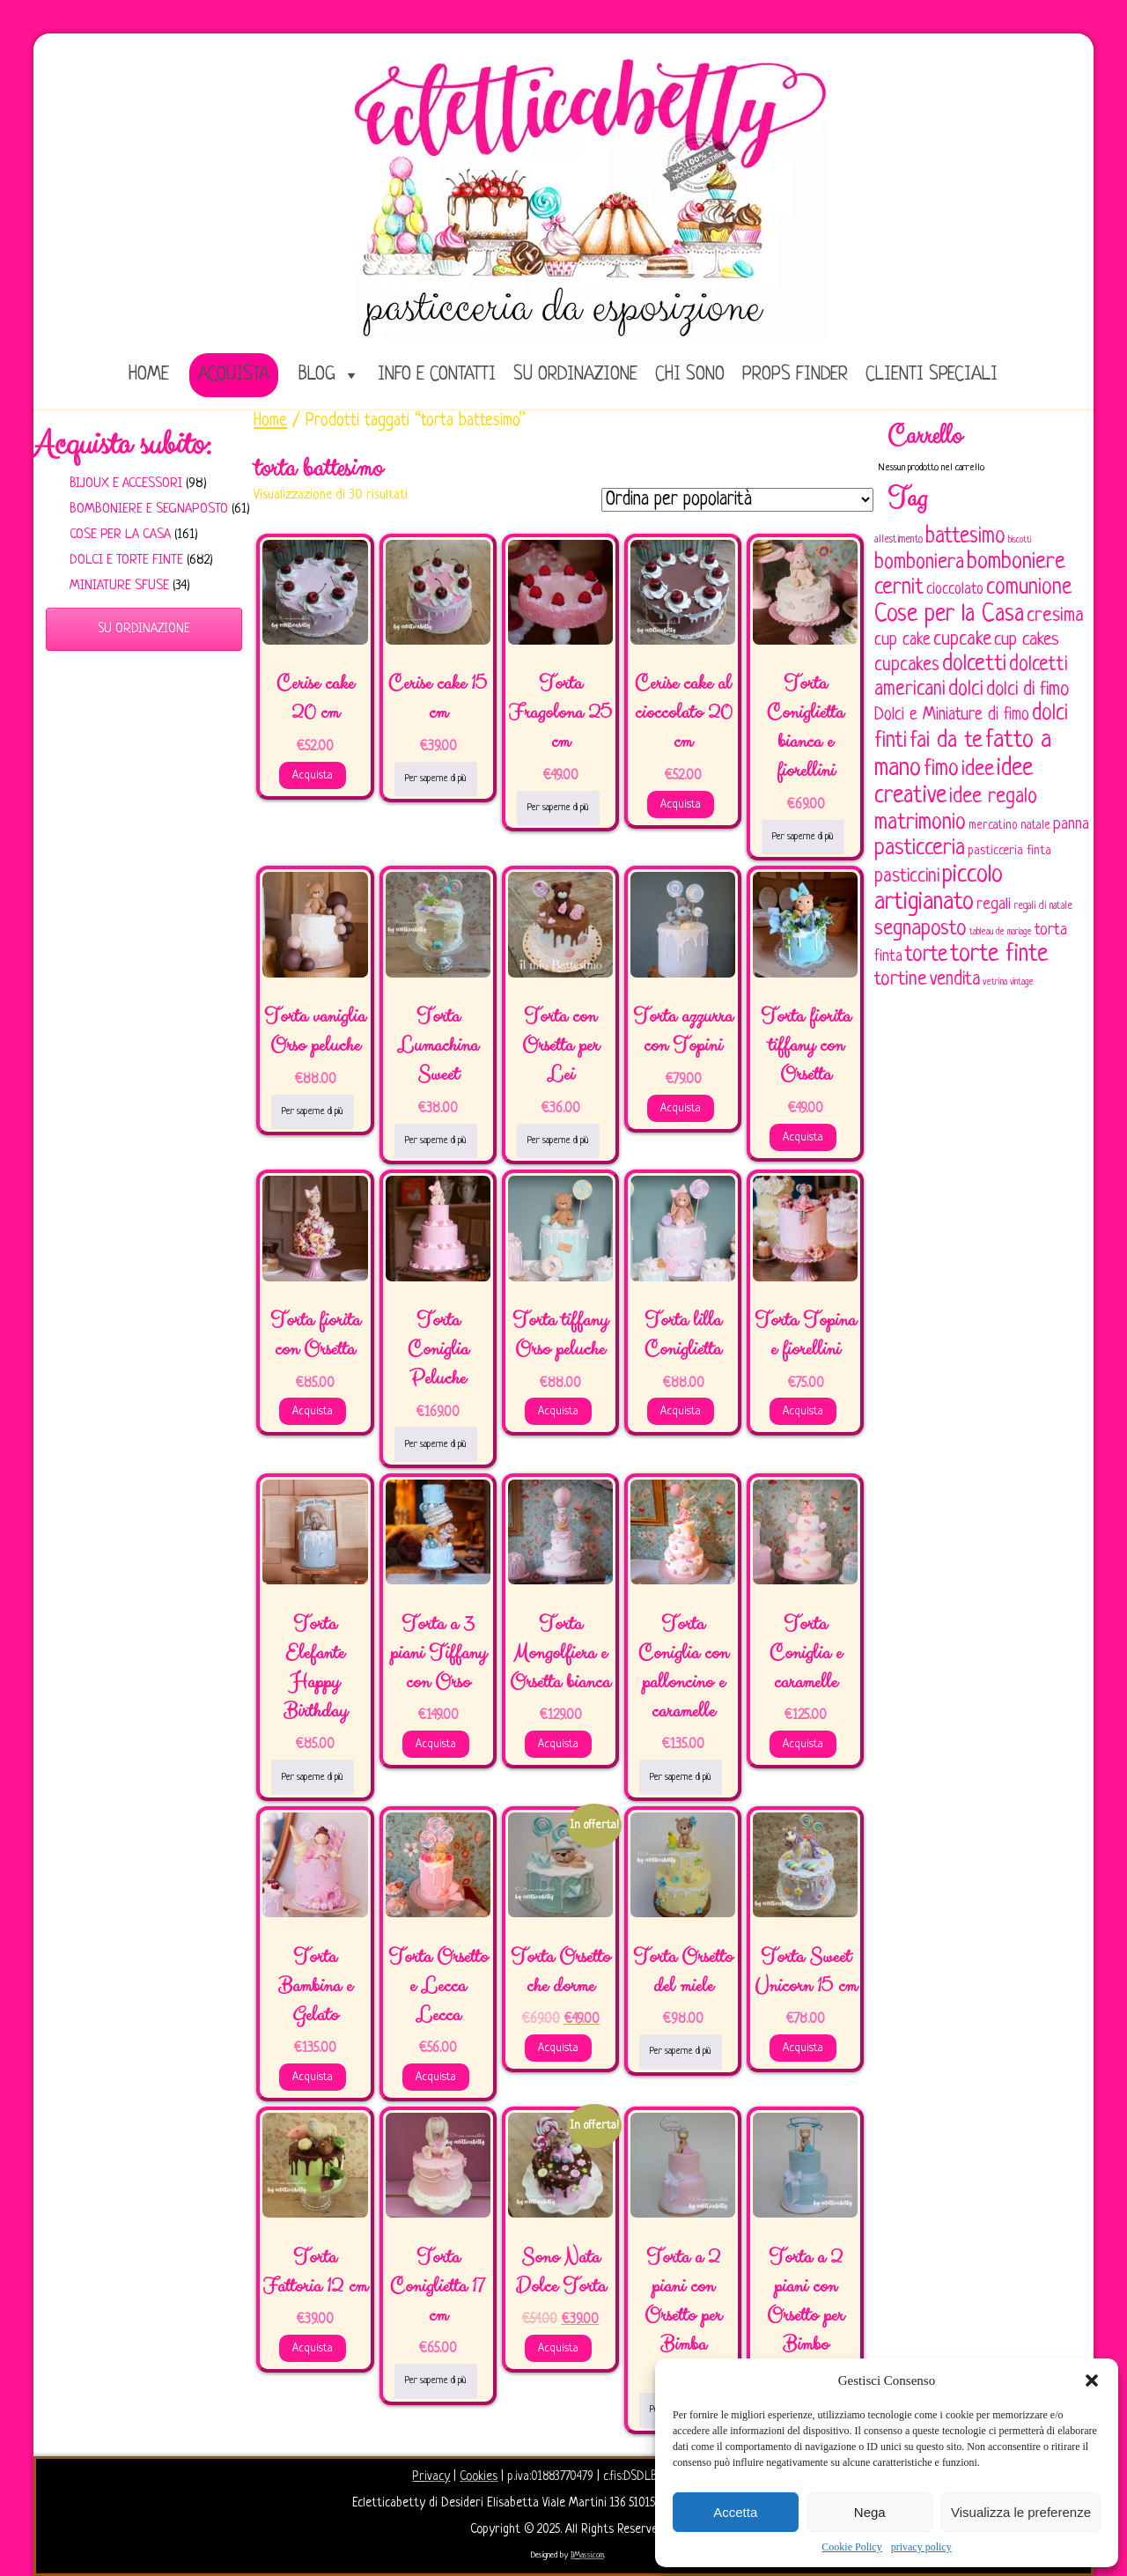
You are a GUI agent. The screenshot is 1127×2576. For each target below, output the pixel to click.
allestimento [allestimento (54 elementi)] (898, 540)
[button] (1092, 2380)
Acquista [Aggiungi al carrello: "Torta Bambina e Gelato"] (312, 2077)
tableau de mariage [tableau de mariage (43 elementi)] (1000, 932)
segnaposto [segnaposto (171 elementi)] (920, 929)
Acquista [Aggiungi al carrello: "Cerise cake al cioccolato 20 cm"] (680, 804)
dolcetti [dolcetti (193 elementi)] (974, 664)
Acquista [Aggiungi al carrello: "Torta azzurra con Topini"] (680, 1108)
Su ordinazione (575, 375)
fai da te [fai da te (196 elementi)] (946, 741)
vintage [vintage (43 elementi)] (1022, 982)
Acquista (233, 375)
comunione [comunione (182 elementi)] (1029, 588)
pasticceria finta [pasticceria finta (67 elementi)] (1009, 851)
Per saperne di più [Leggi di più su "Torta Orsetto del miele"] (680, 2051)
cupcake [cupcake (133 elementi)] (962, 640)
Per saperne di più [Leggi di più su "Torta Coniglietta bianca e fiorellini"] (803, 836)
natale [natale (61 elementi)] (1035, 825)
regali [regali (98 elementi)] (993, 905)
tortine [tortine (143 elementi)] (900, 980)
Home (270, 421)
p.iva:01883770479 (552, 2476)
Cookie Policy (851, 2547)
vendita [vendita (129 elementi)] (955, 980)
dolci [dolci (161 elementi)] (965, 689)
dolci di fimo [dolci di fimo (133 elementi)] (1027, 690)
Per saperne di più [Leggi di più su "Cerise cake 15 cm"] (436, 778)
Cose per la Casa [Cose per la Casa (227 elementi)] (949, 615)
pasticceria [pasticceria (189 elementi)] (919, 849)
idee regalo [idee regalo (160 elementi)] (993, 797)
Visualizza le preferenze (1021, 2512)
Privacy (431, 2476)
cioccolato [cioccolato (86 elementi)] (954, 589)
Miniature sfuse (119, 586)
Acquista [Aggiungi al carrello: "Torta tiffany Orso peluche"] (558, 1411)
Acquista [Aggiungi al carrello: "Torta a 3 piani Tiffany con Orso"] (436, 1744)
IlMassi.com (587, 2555)
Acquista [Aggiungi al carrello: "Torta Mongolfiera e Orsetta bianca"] (558, 1744)
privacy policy (921, 2547)
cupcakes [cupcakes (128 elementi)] (906, 665)
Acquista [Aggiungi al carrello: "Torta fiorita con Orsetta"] (312, 1411)
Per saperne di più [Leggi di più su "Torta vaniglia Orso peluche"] (312, 1111)
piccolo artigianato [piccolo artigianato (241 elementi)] (938, 889)
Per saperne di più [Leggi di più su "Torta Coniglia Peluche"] (436, 1444)
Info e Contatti (437, 375)
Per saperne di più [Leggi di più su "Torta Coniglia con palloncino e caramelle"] (680, 1777)
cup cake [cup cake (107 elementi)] (902, 640)
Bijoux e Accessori (126, 483)
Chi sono (690, 375)
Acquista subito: (122, 444)
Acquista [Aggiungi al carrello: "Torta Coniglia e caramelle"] (803, 1744)
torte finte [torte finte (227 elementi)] (999, 954)
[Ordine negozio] (737, 500)
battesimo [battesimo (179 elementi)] (965, 537)
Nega (870, 2512)
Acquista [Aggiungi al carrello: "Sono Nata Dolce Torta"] (558, 2348)
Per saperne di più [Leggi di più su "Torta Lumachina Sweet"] (436, 1140)
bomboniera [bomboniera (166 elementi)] (919, 562)
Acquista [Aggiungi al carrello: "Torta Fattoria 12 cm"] (312, 2348)
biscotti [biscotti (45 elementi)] (1019, 540)
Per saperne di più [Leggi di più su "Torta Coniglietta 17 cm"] (436, 2380)
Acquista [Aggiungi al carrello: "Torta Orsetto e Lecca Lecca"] (436, 2077)
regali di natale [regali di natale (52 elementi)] (1042, 906)
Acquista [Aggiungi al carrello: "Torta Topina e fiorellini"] (803, 1411)
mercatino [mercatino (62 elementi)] (993, 825)
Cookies (478, 2476)
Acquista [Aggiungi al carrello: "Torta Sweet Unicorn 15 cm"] (803, 2048)
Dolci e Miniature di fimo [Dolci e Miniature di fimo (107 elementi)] (951, 715)
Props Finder (795, 375)
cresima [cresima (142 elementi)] (1055, 616)
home (149, 375)
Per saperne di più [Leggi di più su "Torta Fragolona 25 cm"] (558, 807)
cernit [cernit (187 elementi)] (899, 588)
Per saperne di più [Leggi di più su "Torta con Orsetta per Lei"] (558, 1140)
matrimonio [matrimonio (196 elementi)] (920, 823)
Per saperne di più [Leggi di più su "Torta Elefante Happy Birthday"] (312, 1777)
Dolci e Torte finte (126, 560)
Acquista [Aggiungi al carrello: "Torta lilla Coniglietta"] (680, 1411)
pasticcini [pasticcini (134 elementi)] (906, 877)
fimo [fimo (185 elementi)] (941, 769)
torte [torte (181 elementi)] (926, 955)
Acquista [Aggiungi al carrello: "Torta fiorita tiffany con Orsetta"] (803, 1137)
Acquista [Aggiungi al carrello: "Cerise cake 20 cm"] (312, 775)
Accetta (735, 2512)
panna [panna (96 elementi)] (1071, 825)
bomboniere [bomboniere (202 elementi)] (1016, 562)
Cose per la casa (120, 535)
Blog (316, 375)
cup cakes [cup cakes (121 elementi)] (1026, 640)
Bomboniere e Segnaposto (149, 509)
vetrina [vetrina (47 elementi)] (995, 982)
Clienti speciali (932, 375)
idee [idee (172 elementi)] (977, 769)
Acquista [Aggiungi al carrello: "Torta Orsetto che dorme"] (558, 2048)
